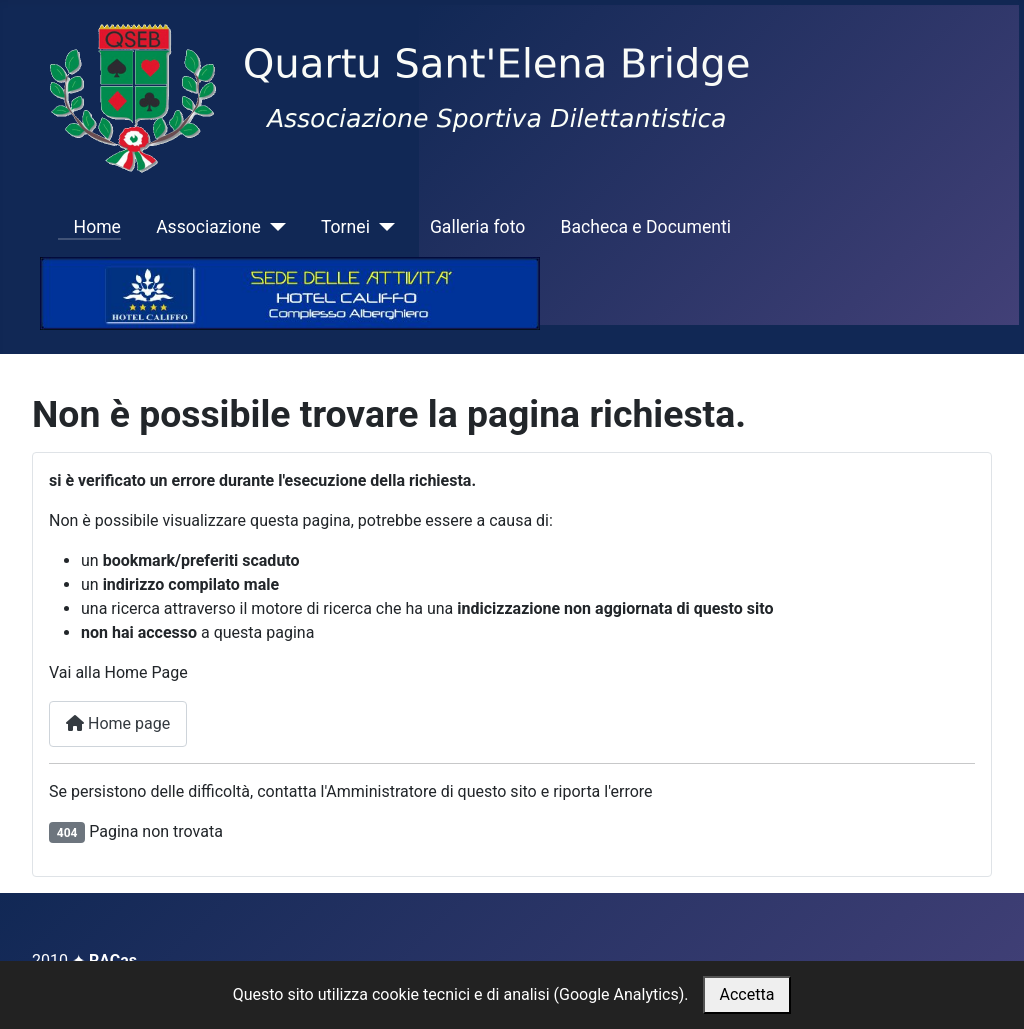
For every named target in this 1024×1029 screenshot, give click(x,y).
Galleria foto (477, 227)
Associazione (208, 227)
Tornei (345, 227)
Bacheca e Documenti (645, 227)
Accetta (747, 994)
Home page (118, 723)
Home (89, 227)
